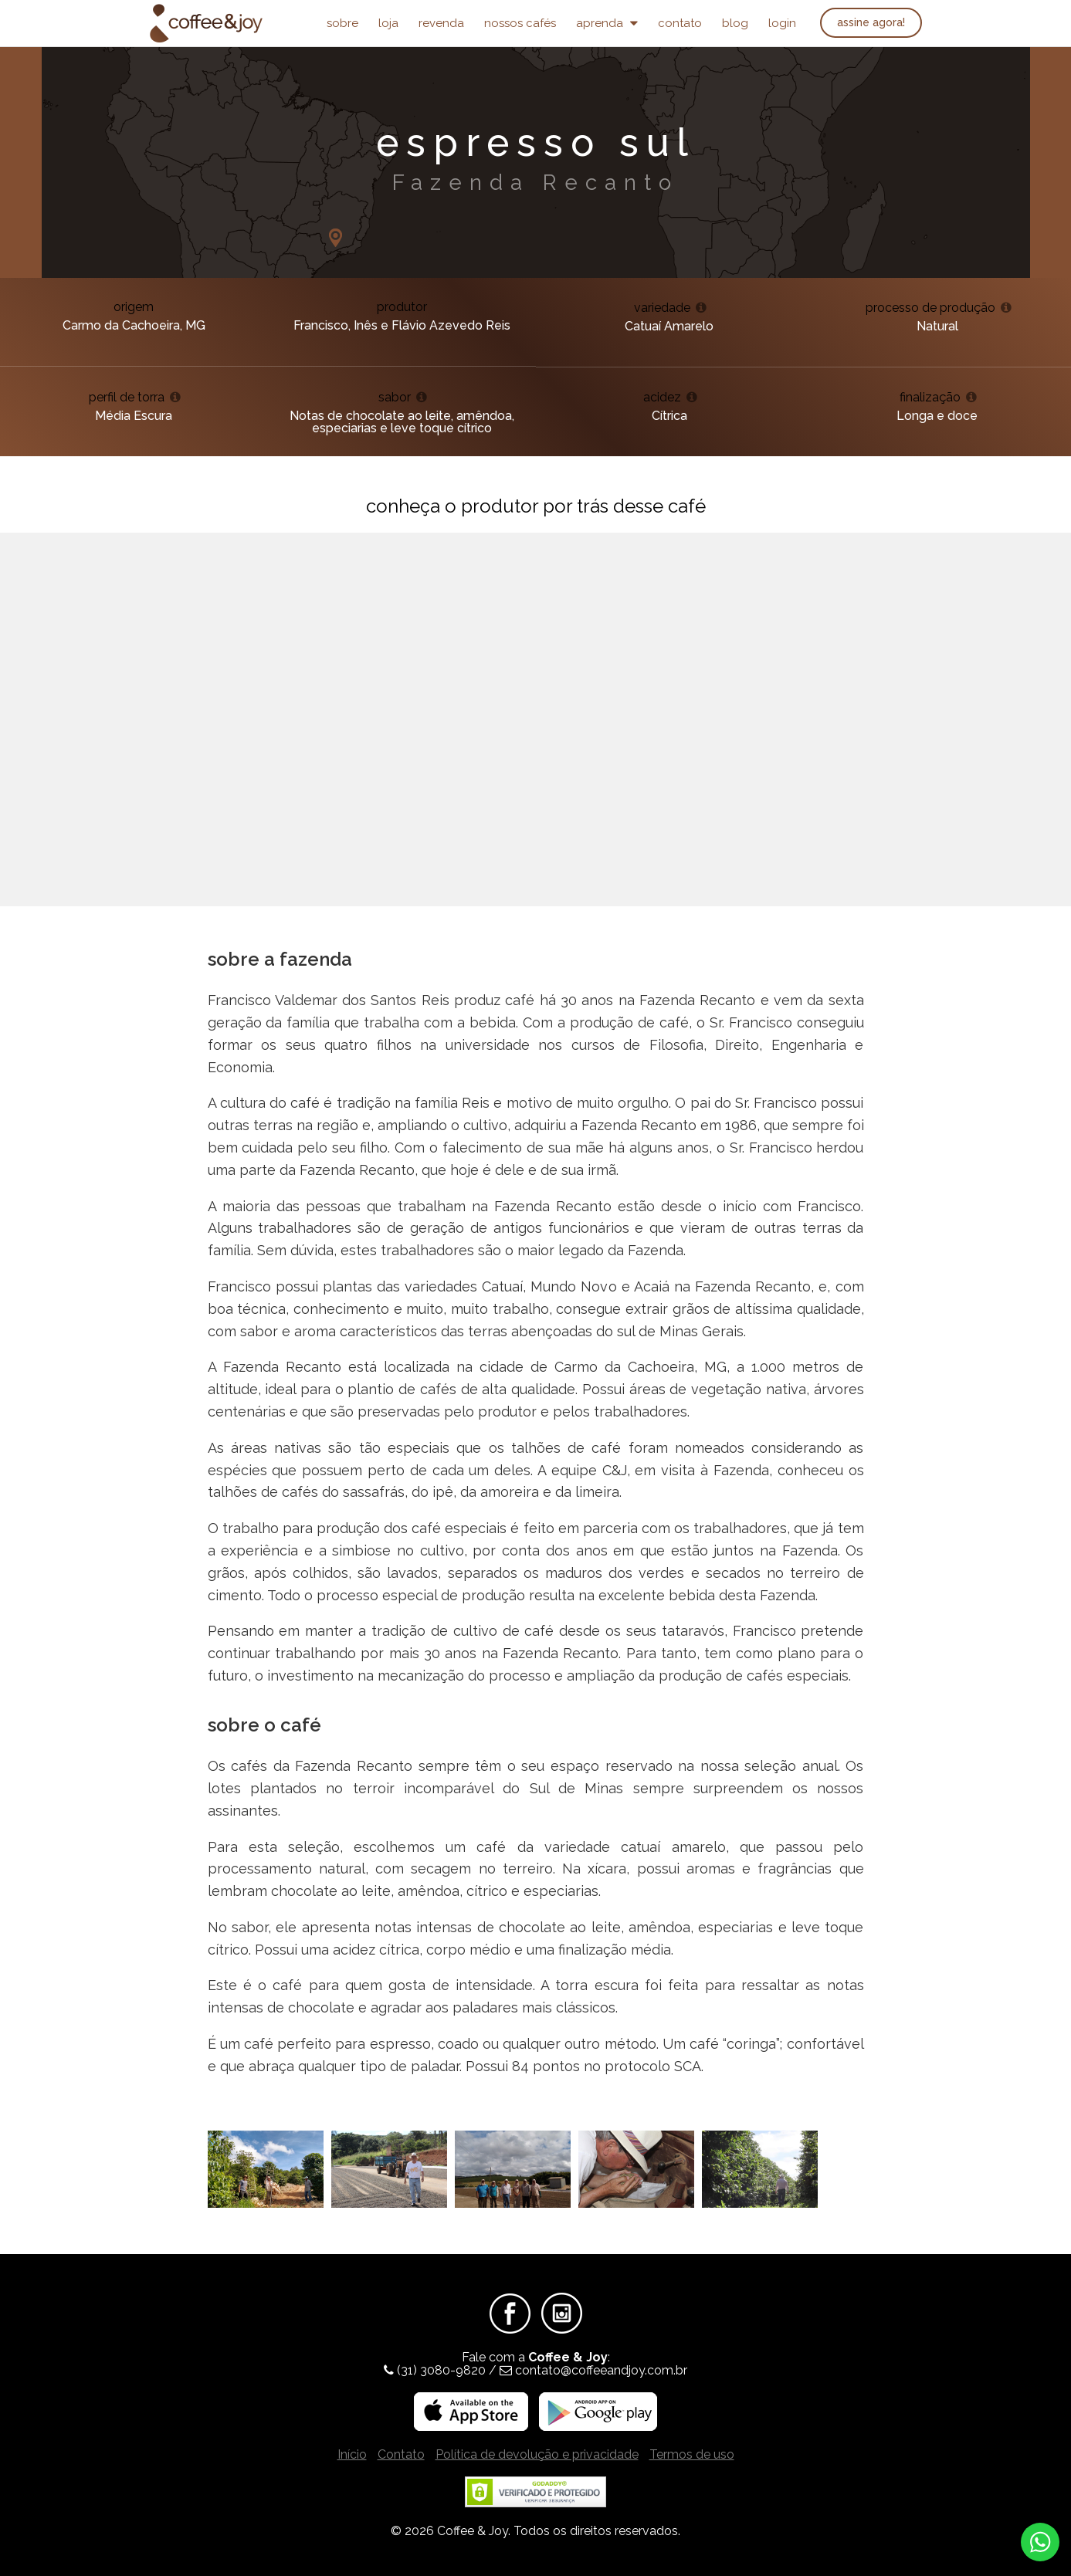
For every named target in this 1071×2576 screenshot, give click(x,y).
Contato (680, 23)
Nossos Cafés (520, 23)
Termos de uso (691, 2454)
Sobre (342, 23)
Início (352, 2454)
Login (782, 23)
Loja (388, 23)
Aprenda (607, 23)
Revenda (441, 23)
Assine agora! (871, 22)
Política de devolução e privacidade (537, 2454)
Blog (735, 23)
